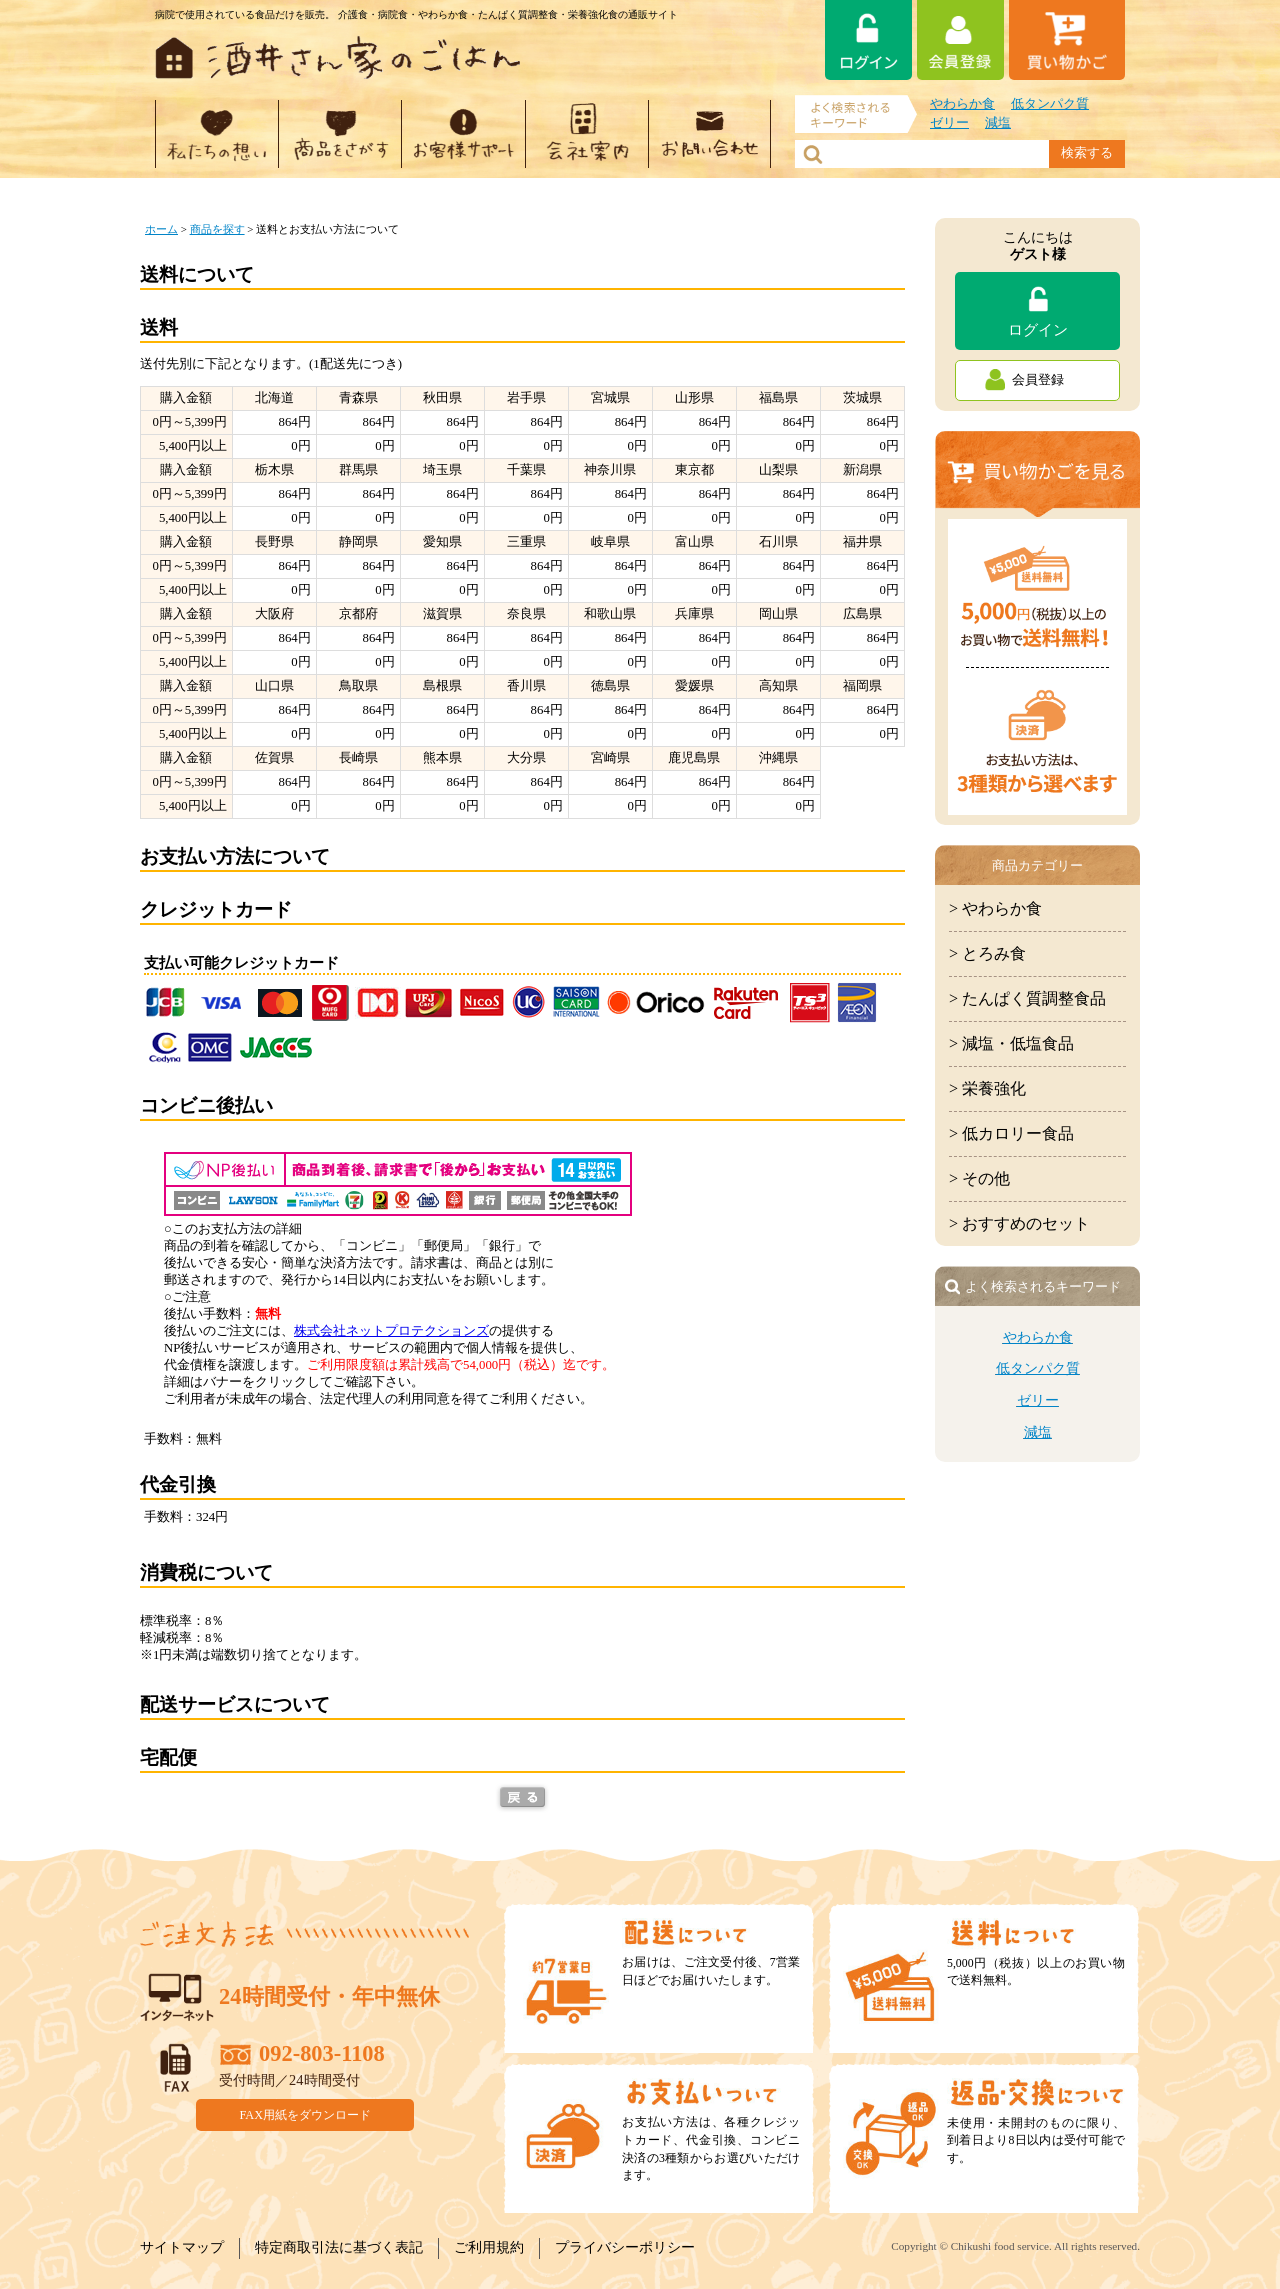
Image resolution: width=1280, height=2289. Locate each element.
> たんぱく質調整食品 (1027, 998)
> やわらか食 (995, 908)
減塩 (998, 123)
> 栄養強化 (987, 1088)
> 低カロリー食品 (1011, 1133)
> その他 (979, 1178)
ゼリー (949, 123)
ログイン (1038, 329)
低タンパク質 (1050, 104)
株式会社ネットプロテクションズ (391, 1331)
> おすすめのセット (1019, 1223)
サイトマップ (182, 2247)
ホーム (161, 229)
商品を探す (217, 229)
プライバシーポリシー (625, 2247)
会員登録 (1038, 380)
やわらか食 (962, 104)
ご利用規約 (489, 2247)
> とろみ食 (987, 953)
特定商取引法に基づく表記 (339, 2247)
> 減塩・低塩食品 (1011, 1043)
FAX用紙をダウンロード (306, 2115)
